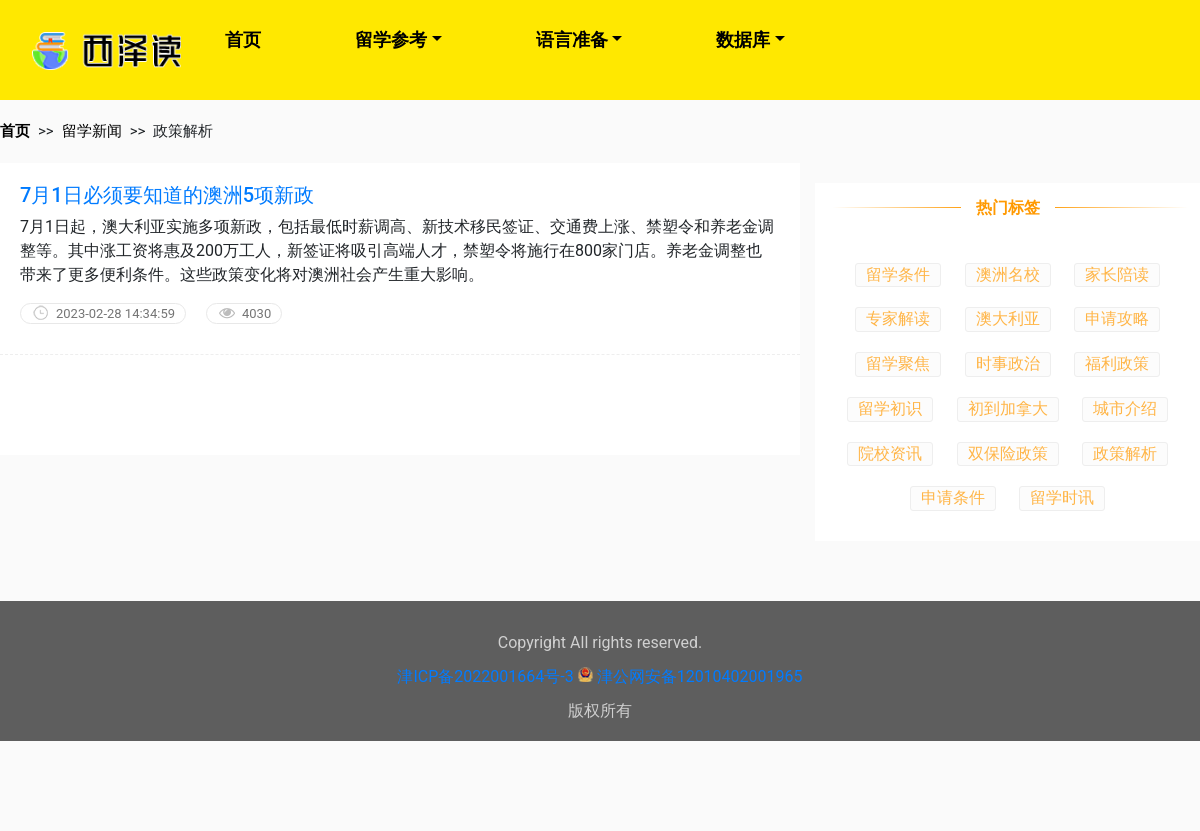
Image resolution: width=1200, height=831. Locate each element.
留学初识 (890, 408)
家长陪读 (1117, 274)
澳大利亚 (1008, 318)
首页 (243, 39)
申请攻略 (1117, 318)
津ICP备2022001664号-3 (485, 676)
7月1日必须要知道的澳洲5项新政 (167, 195)
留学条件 (898, 274)
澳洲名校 (1008, 274)
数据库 (743, 39)
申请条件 (953, 497)
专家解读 (898, 318)
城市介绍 (1125, 408)
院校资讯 (890, 453)
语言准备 (572, 39)
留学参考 (391, 39)
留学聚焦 (898, 363)
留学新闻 (92, 131)
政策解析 (1125, 453)
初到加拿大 (1008, 408)
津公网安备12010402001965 (700, 676)
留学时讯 (1062, 497)
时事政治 (1008, 363)
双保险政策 (1008, 453)
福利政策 (1117, 363)
